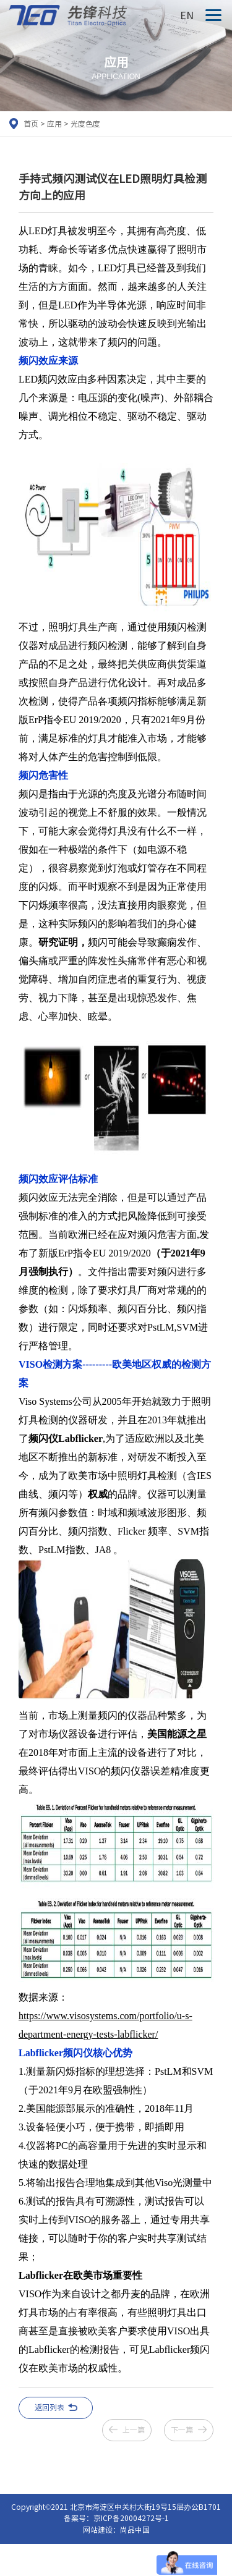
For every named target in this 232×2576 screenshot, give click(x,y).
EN (187, 15)
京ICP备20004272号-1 (131, 2518)
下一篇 (182, 2429)
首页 (31, 123)
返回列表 (49, 2407)
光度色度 (85, 123)
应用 (54, 123)
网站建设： (101, 2529)
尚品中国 (135, 2529)
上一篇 (133, 2429)
